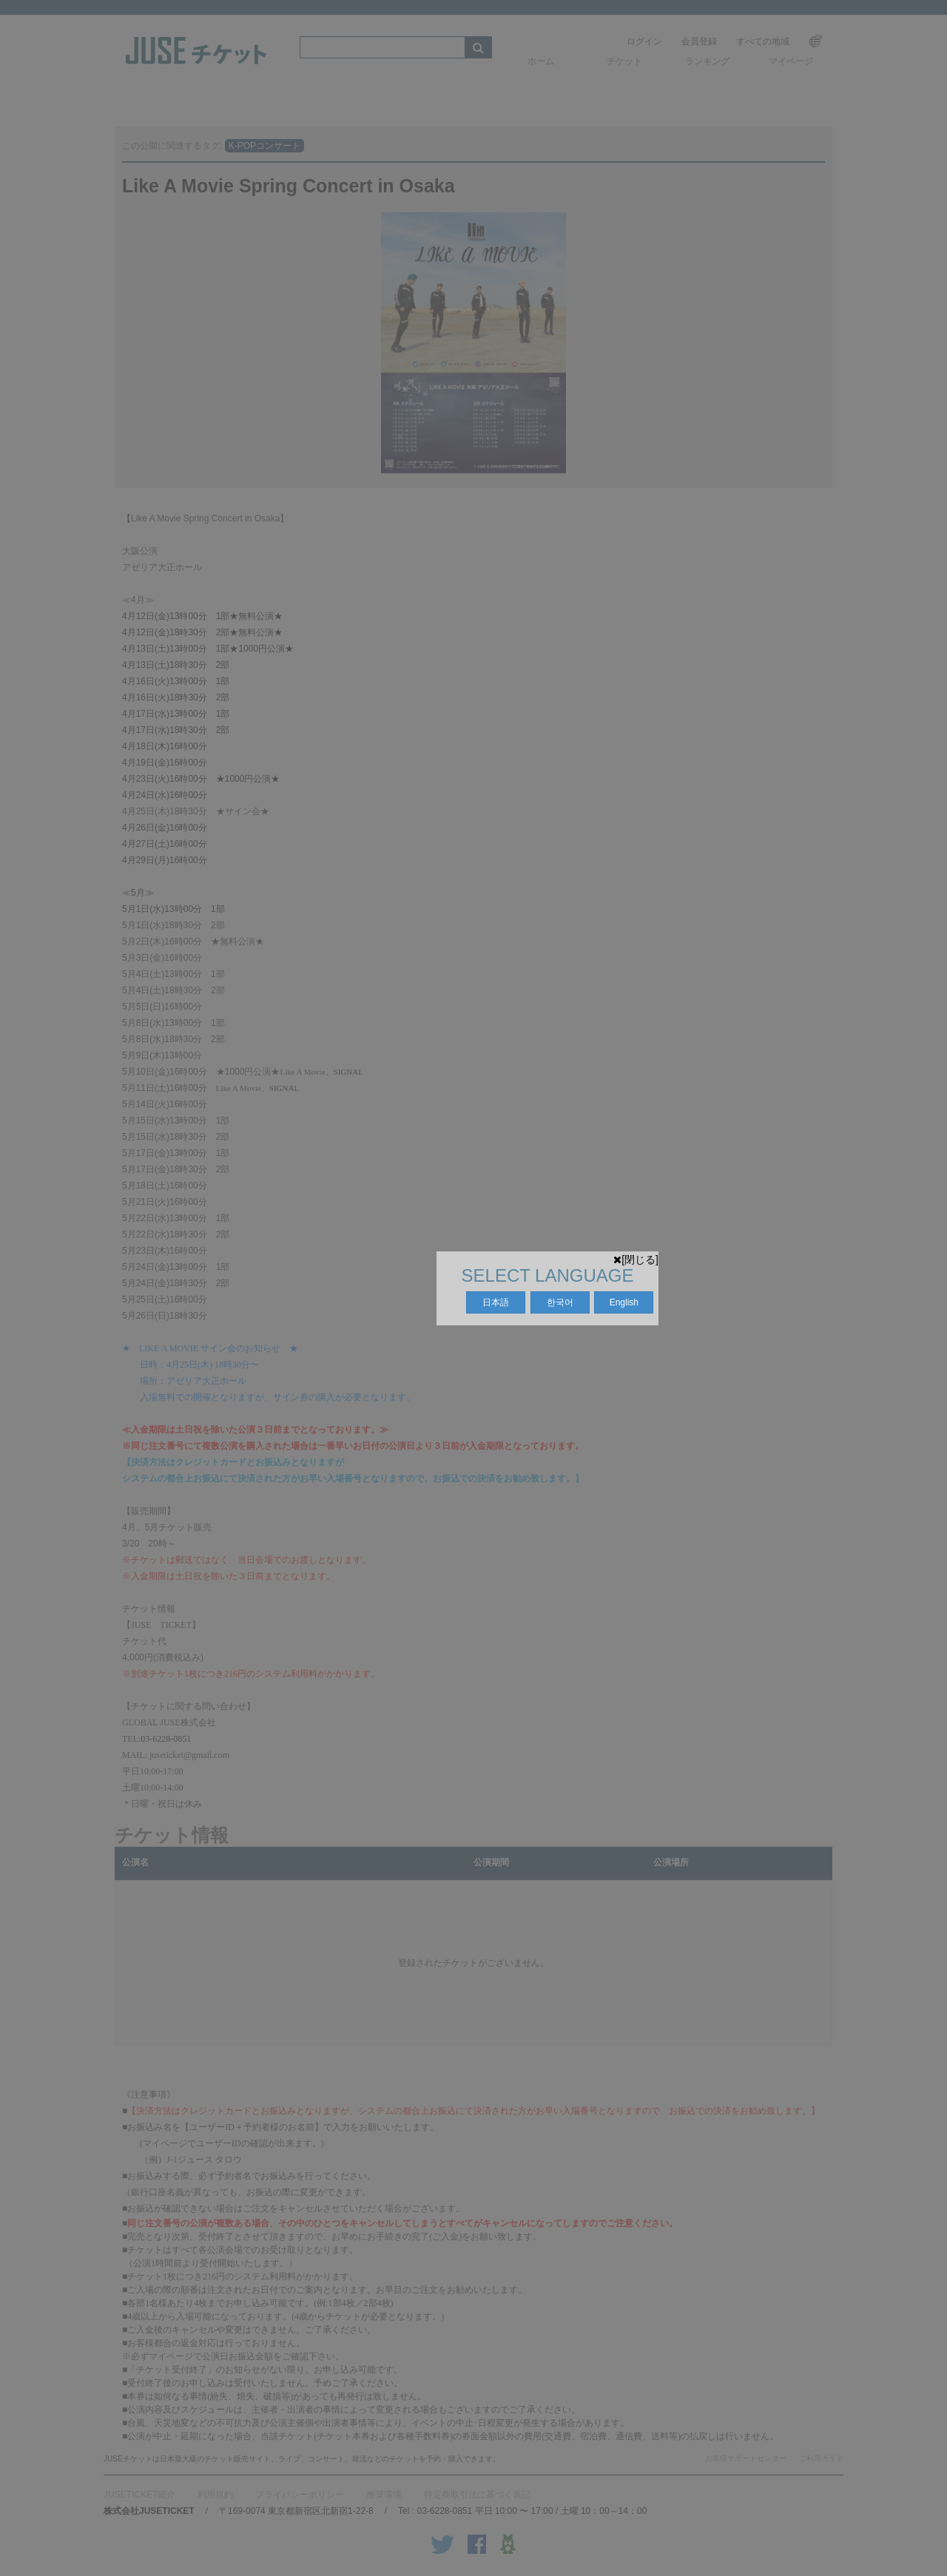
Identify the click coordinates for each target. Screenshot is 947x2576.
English (624, 1302)
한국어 (560, 1302)
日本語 (495, 1302)
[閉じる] (635, 1259)
